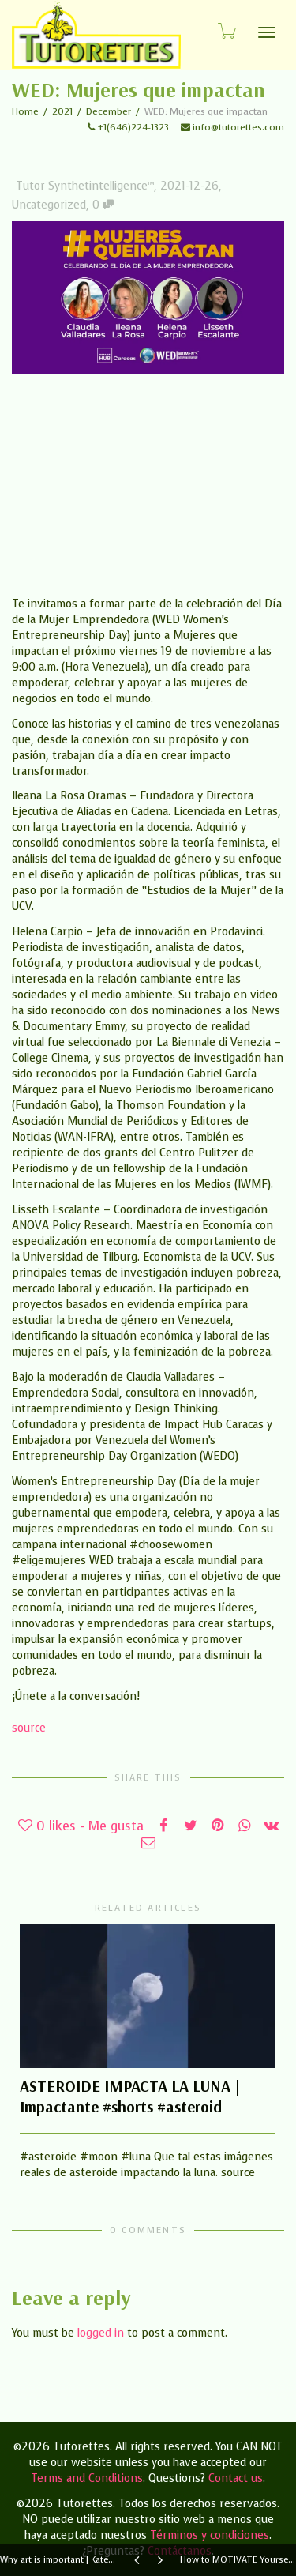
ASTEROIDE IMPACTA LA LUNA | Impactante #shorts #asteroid (130, 2096)
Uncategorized (49, 204)
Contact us (235, 2478)
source (29, 1728)
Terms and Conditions (87, 2478)
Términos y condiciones (209, 2535)
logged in (100, 2333)
